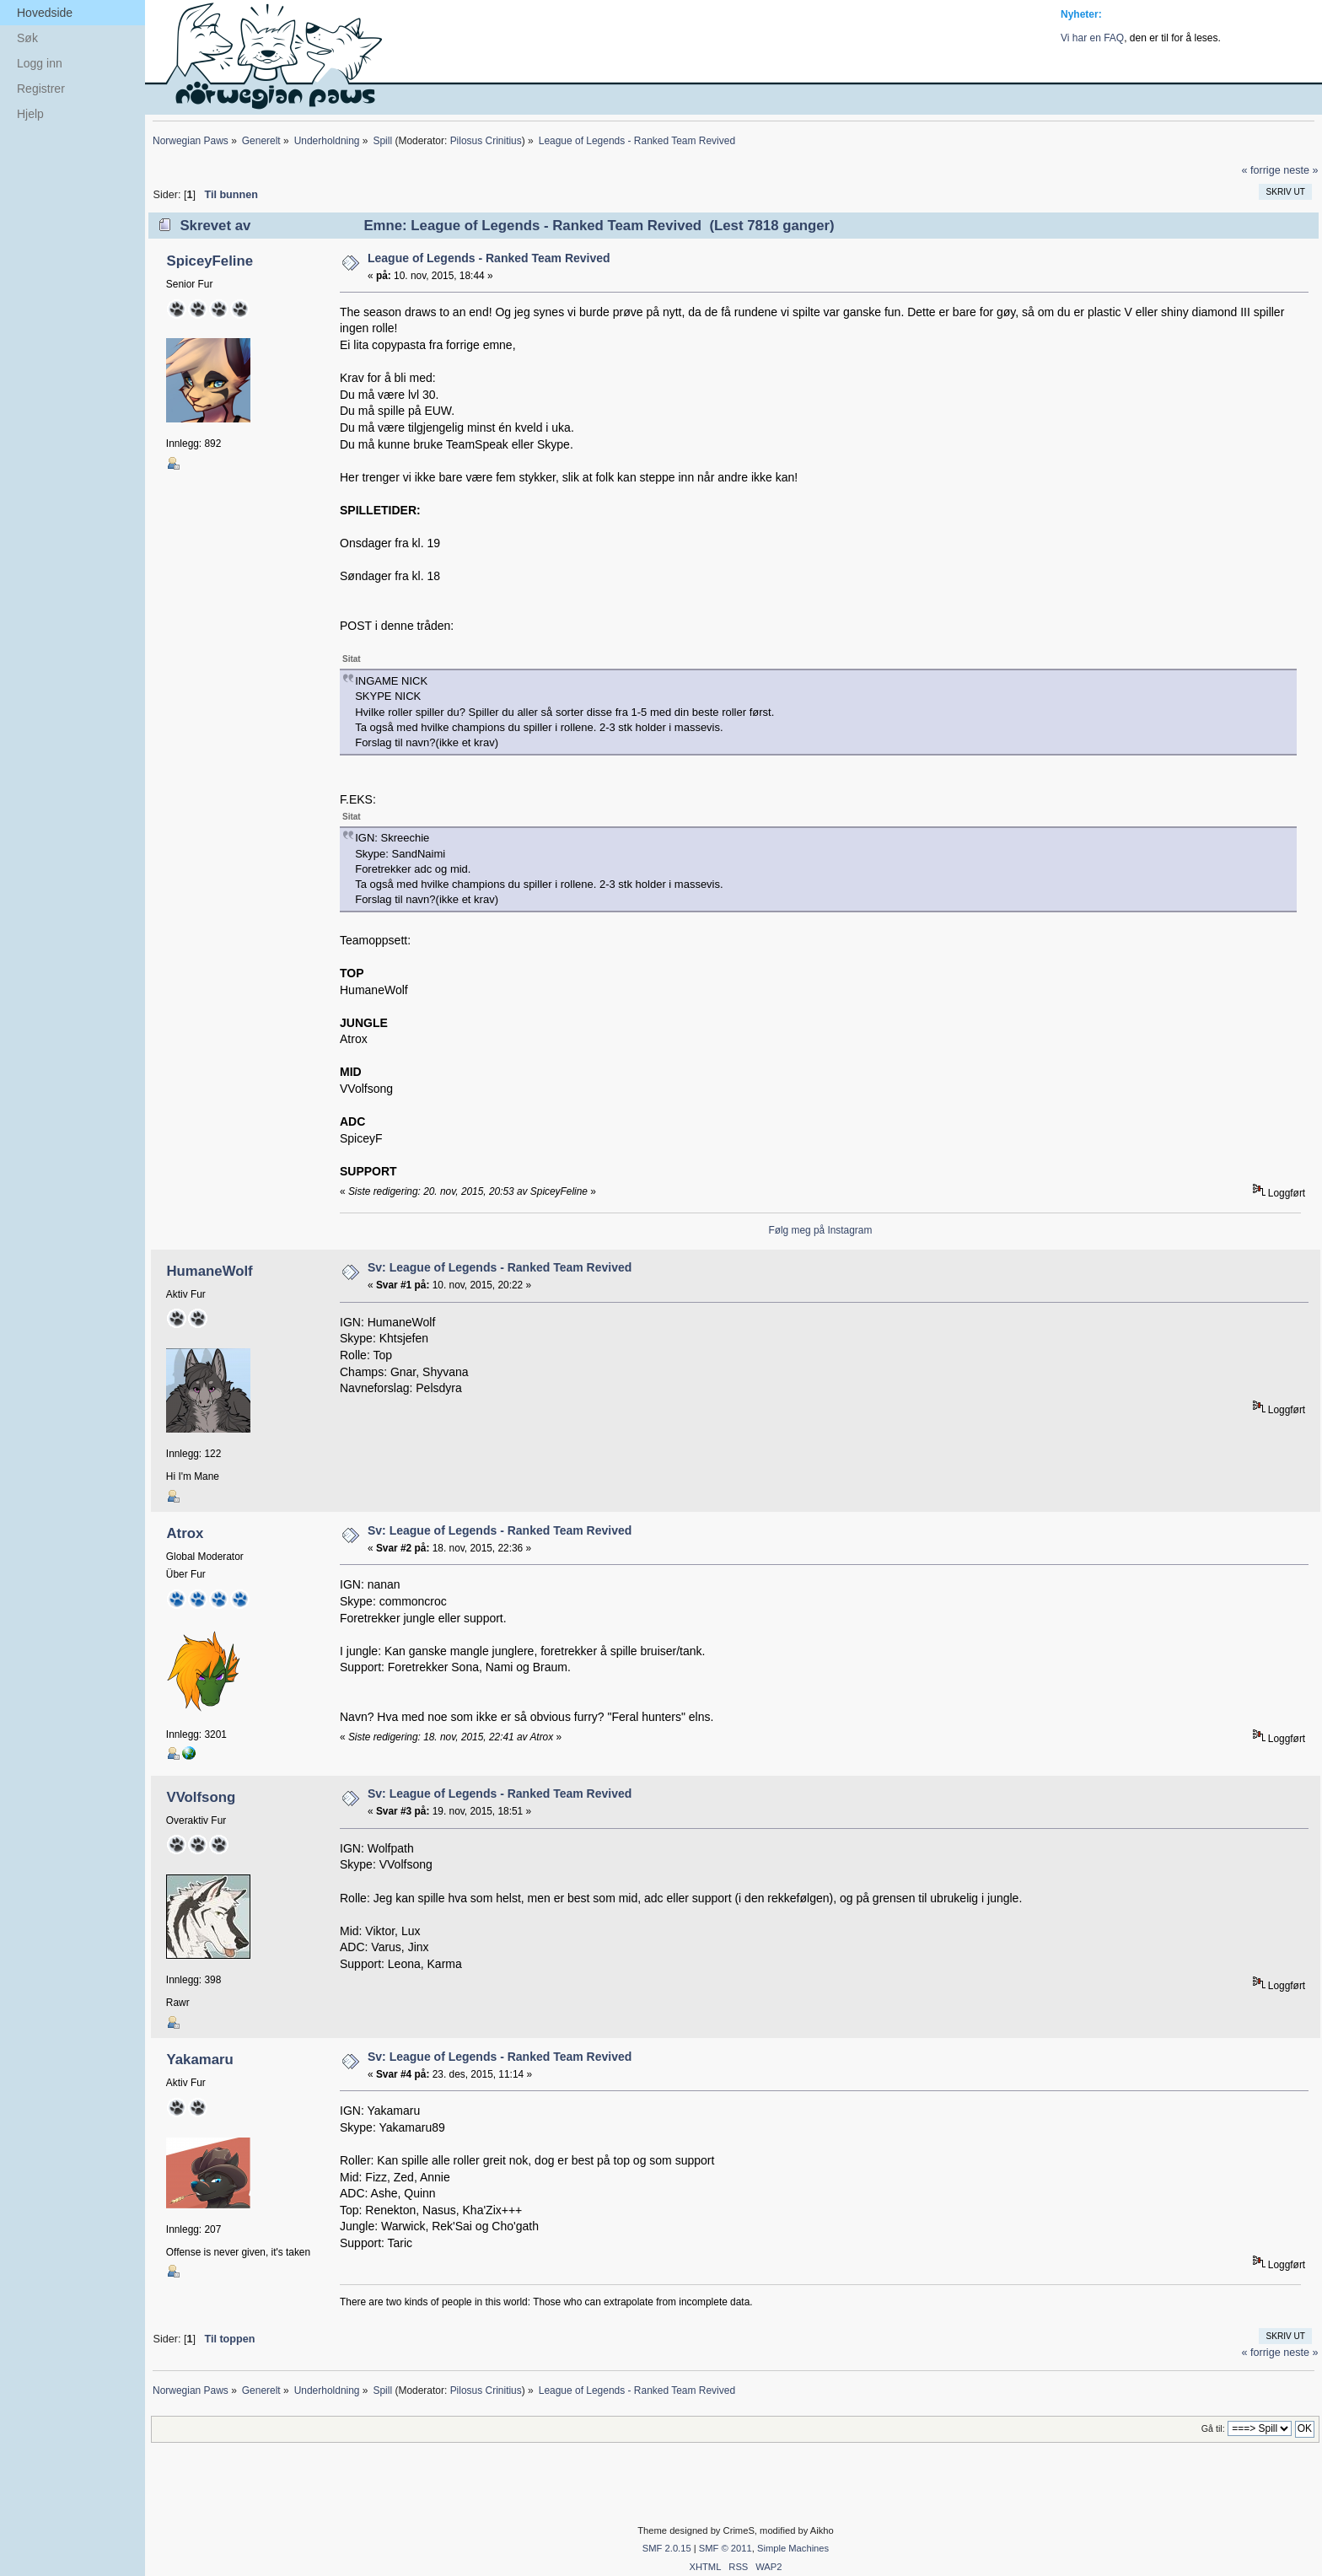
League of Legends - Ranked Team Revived (489, 258)
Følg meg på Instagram (820, 1230)
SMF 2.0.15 (666, 2548)
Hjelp (30, 114)
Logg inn (39, 63)
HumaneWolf (209, 1271)
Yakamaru (199, 2060)
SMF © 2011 (725, 2548)
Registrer (41, 88)
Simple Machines (793, 2548)
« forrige (1260, 170)
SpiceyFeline (209, 261)
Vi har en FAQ (1092, 38)
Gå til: (1213, 2428)
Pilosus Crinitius (486, 141)
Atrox (184, 1533)
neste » (1300, 170)
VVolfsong (200, 1797)
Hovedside (45, 12)
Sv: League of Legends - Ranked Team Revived (499, 1267)
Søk (27, 38)
